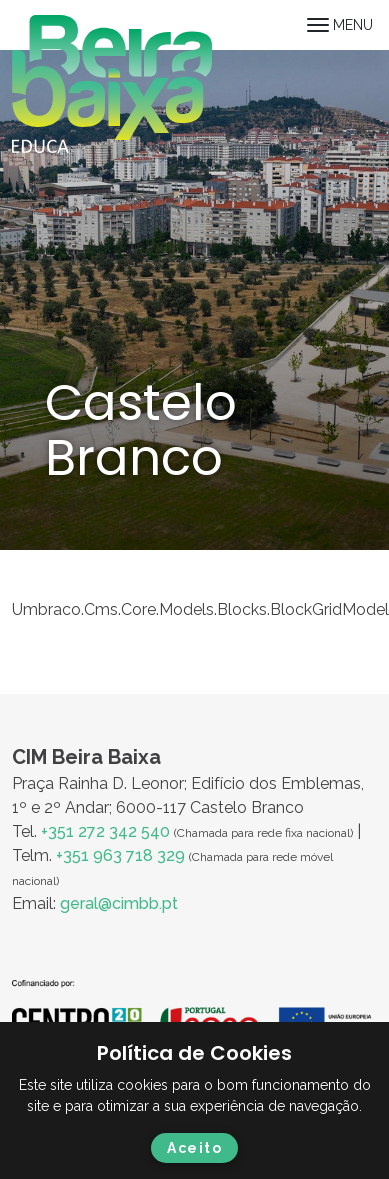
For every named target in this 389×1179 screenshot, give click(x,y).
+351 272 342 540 (105, 831)
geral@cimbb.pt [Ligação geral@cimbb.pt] (119, 903)
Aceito (194, 1148)
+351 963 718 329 (120, 855)
